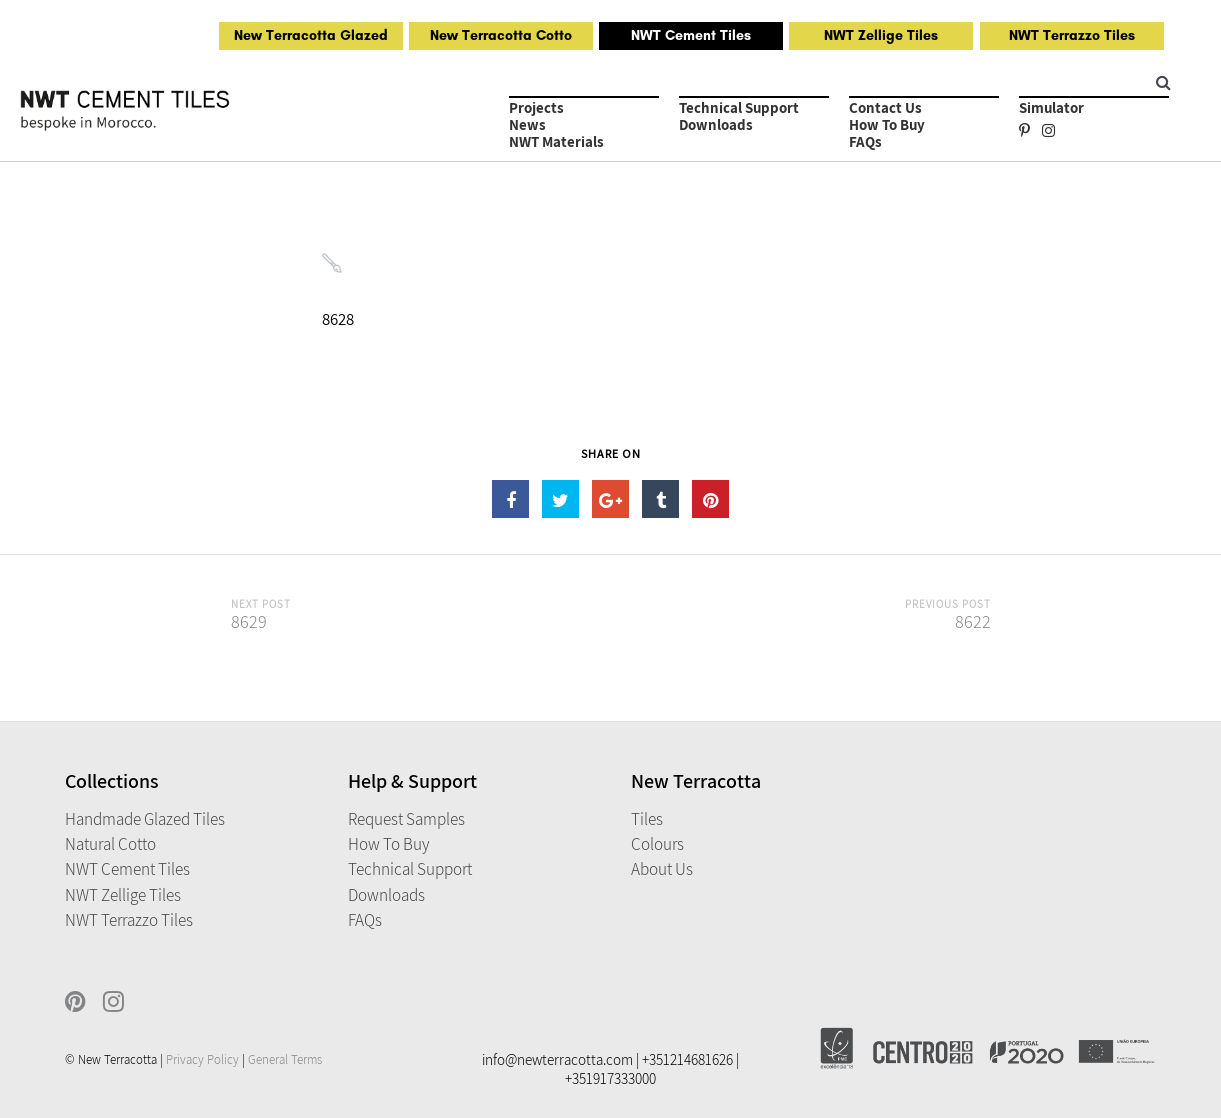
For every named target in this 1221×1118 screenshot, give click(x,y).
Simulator (1051, 107)
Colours (657, 844)
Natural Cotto (110, 844)
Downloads (716, 124)
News (527, 124)
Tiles (647, 819)
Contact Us (885, 107)
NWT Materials (556, 141)
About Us (662, 869)
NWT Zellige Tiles (881, 35)
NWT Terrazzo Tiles (1072, 35)
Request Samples (406, 819)
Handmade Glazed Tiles (145, 819)
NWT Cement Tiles (691, 35)
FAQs (865, 141)
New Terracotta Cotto (501, 35)
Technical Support (739, 107)
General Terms (285, 1059)
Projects (536, 107)
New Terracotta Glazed (311, 35)
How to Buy (887, 124)
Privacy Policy (202, 1059)
